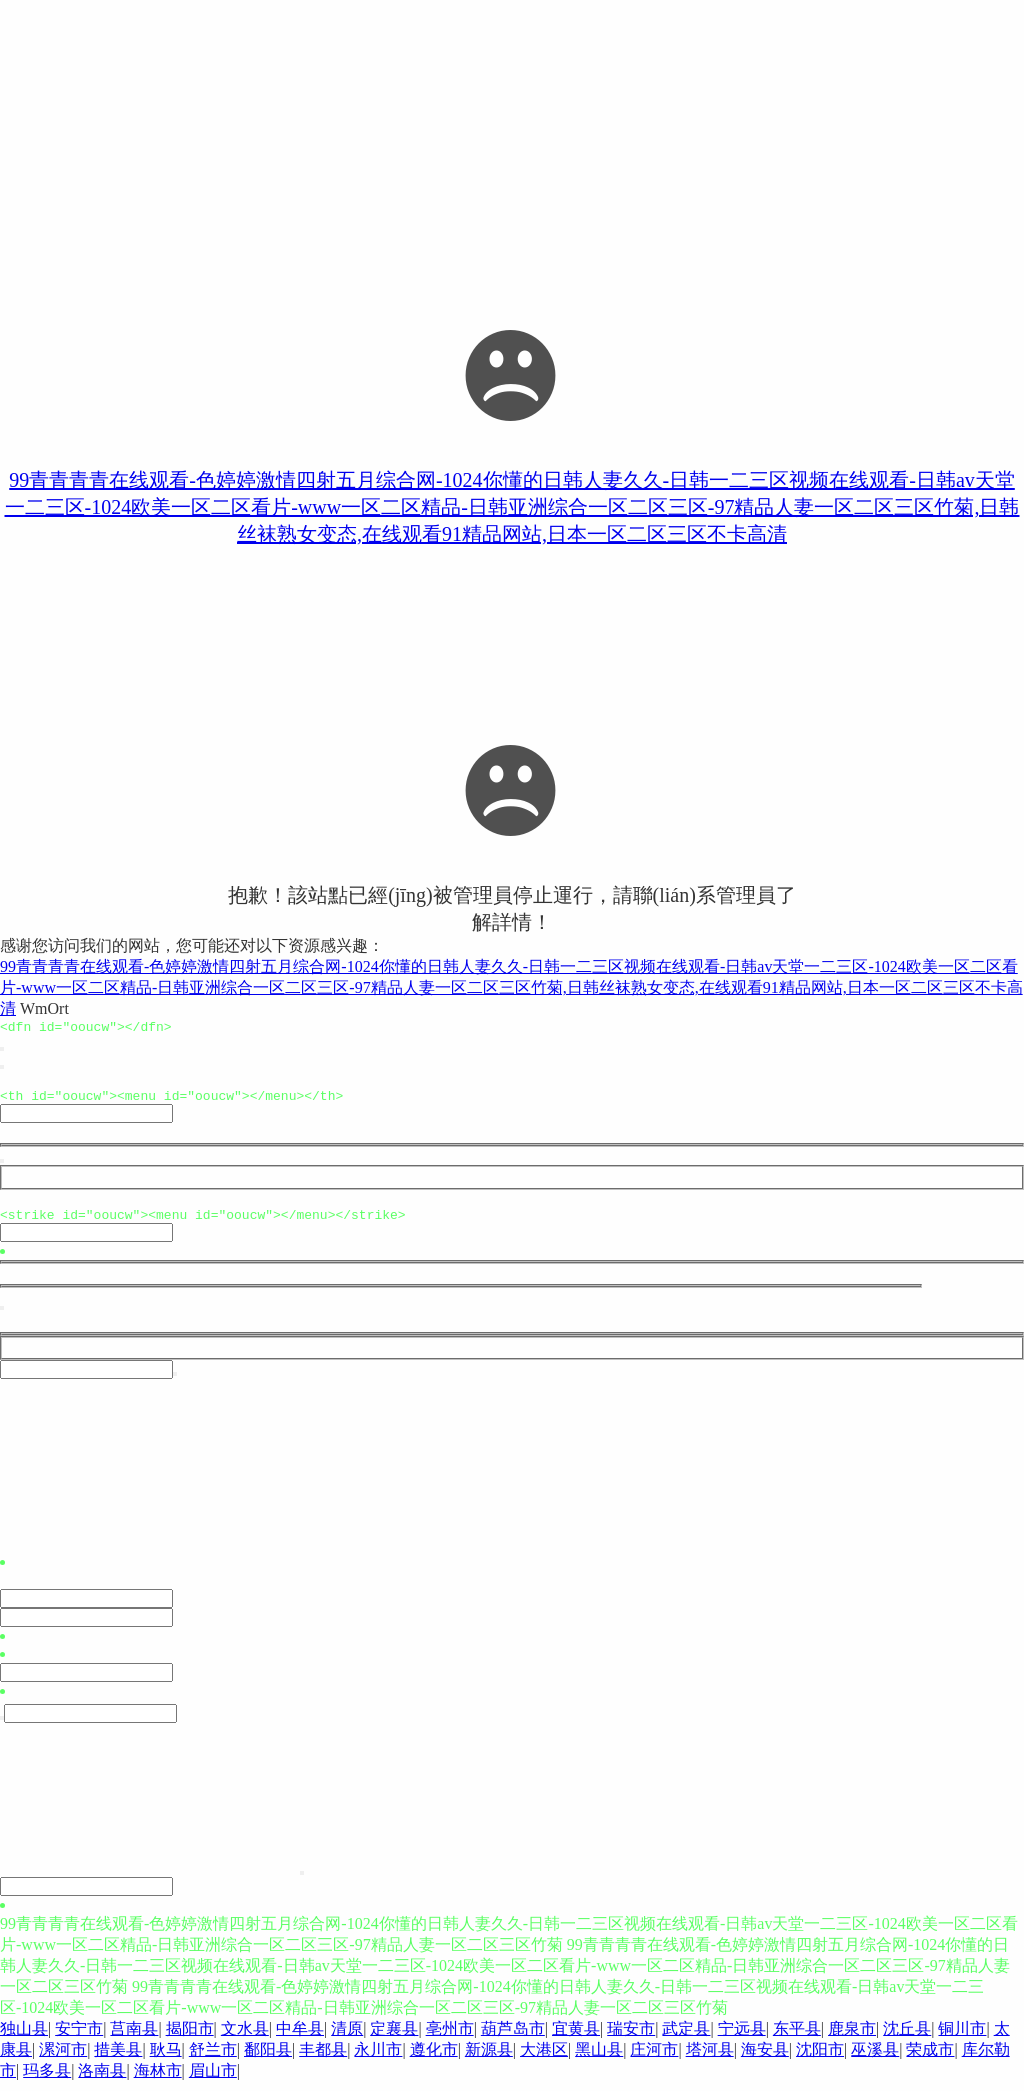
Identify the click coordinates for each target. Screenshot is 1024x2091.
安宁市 (79, 2037)
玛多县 (47, 2079)
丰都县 (323, 2058)
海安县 (765, 2058)
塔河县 (710, 2058)
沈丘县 (907, 2037)
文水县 (245, 2037)
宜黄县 (576, 2037)
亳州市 (450, 2037)
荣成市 (930, 2058)
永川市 (378, 2058)
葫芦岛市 (513, 2037)
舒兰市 (213, 2058)
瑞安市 (631, 2037)
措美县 (118, 2058)
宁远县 (742, 2037)
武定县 (686, 2037)
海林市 (158, 2079)
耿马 (166, 2058)
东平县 (797, 2037)
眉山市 (213, 2079)
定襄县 (394, 2037)
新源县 (489, 2058)
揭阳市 (190, 2037)
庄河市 (654, 2058)
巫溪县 (875, 2058)
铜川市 (962, 2037)
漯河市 (63, 2058)
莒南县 (134, 2037)
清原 (347, 2037)
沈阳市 (820, 2058)
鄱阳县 (268, 2058)
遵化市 (434, 2058)
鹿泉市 (852, 2037)
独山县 (24, 2037)
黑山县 (599, 2058)
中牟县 (300, 2037)
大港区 (544, 2058)
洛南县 (102, 2079)
